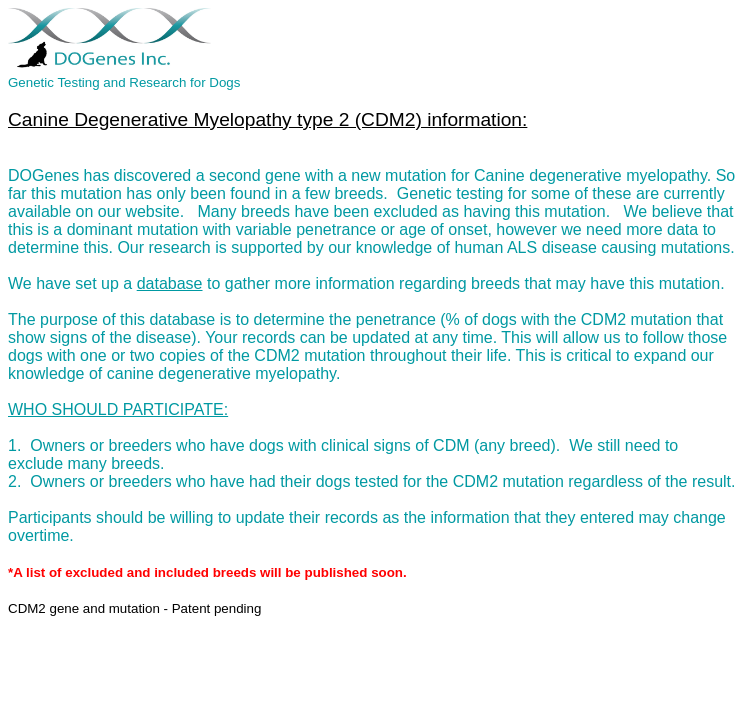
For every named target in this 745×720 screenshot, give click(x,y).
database (170, 283)
